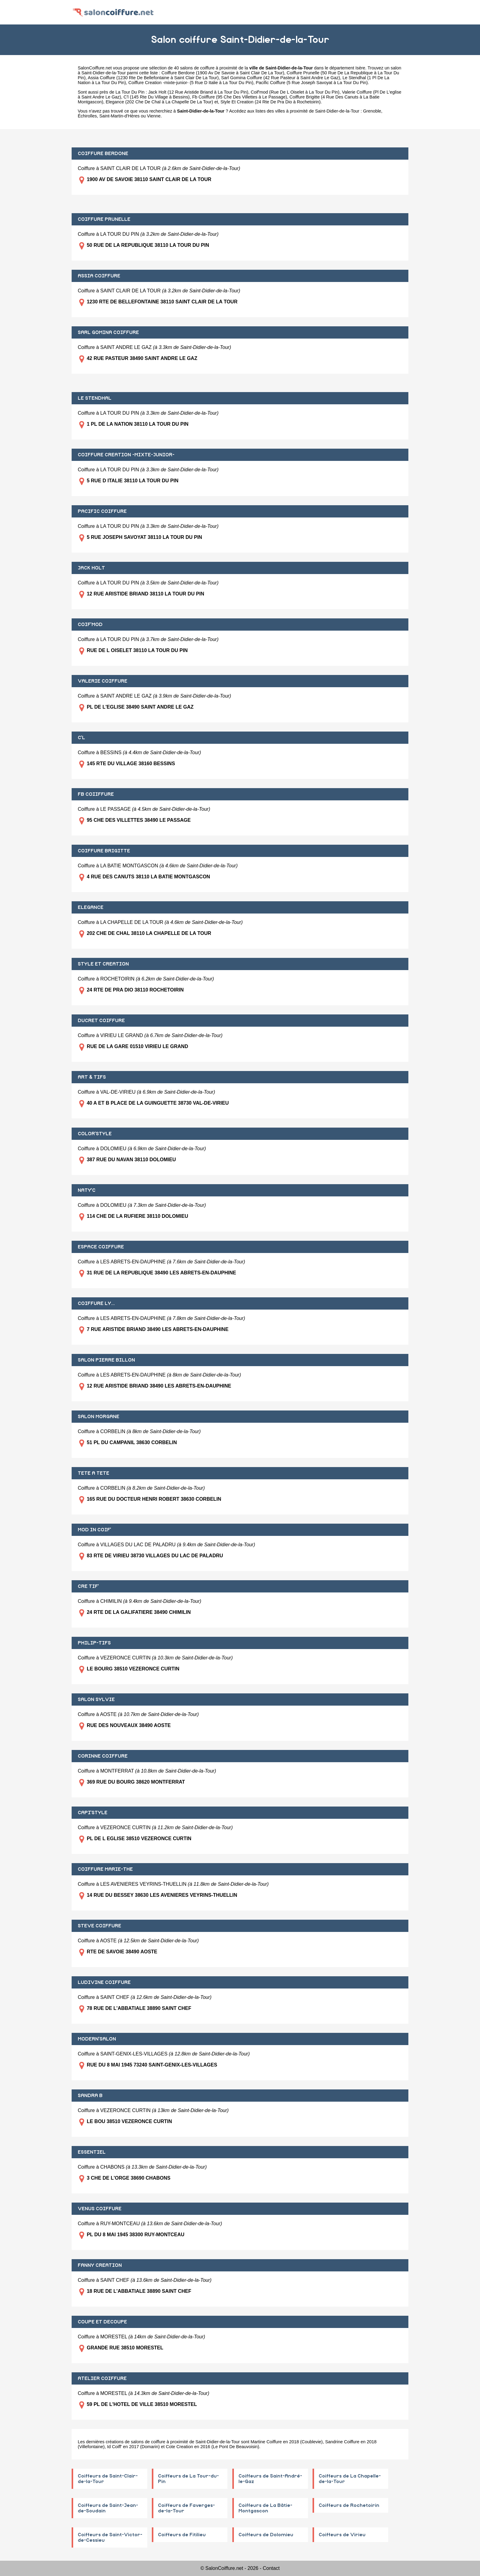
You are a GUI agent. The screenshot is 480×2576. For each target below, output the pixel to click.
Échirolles (87, 115)
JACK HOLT (91, 567)
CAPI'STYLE (92, 1812)
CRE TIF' (88, 1586)
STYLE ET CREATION (103, 964)
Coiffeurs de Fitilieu (182, 2534)
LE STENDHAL (94, 398)
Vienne (154, 115)
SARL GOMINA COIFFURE (108, 332)
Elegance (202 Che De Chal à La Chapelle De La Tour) (159, 101)
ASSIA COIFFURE (99, 275)
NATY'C (87, 1190)
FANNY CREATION (100, 2265)
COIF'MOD (90, 624)
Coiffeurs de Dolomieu (265, 2534)
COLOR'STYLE (95, 1133)
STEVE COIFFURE (99, 1925)
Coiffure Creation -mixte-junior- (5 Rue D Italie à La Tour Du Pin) (190, 82)
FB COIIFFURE (96, 794)
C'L (81, 737)
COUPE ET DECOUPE (102, 2321)
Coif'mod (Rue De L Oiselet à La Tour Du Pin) (295, 92)
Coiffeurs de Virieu (342, 2534)
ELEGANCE (90, 907)
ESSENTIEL (92, 2152)
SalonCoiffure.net (95, 67)
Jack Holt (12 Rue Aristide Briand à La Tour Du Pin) (198, 92)
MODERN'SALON (97, 2039)
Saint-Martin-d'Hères (119, 115)
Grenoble (372, 111)
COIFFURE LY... (96, 1303)
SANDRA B (90, 2095)
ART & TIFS (92, 1077)
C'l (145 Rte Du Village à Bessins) (157, 97)
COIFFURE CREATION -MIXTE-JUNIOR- (126, 454)
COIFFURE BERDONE (103, 153)
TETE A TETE (93, 1473)
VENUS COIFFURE (100, 2208)
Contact (271, 2568)
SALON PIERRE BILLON (106, 1360)
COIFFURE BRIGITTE (104, 850)
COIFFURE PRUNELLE (104, 219)
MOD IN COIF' (94, 1529)
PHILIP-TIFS (94, 1642)
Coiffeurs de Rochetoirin (349, 2505)
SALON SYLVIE (96, 1699)
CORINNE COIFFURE (103, 1756)
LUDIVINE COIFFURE (104, 1982)
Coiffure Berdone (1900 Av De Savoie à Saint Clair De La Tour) (223, 72)
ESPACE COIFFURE (101, 1246)
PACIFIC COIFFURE (102, 511)
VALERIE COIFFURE (102, 681)
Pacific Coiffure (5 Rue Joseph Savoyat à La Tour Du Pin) (312, 82)
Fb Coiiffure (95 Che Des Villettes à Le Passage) (239, 97)
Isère (360, 67)
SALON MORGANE (98, 1416)
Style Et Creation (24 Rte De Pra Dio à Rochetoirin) (270, 101)
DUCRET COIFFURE (101, 1020)
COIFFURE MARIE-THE (105, 1869)
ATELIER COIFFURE (102, 2378)
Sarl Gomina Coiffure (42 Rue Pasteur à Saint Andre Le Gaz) (280, 77)
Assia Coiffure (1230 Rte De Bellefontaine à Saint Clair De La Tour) (153, 77)
